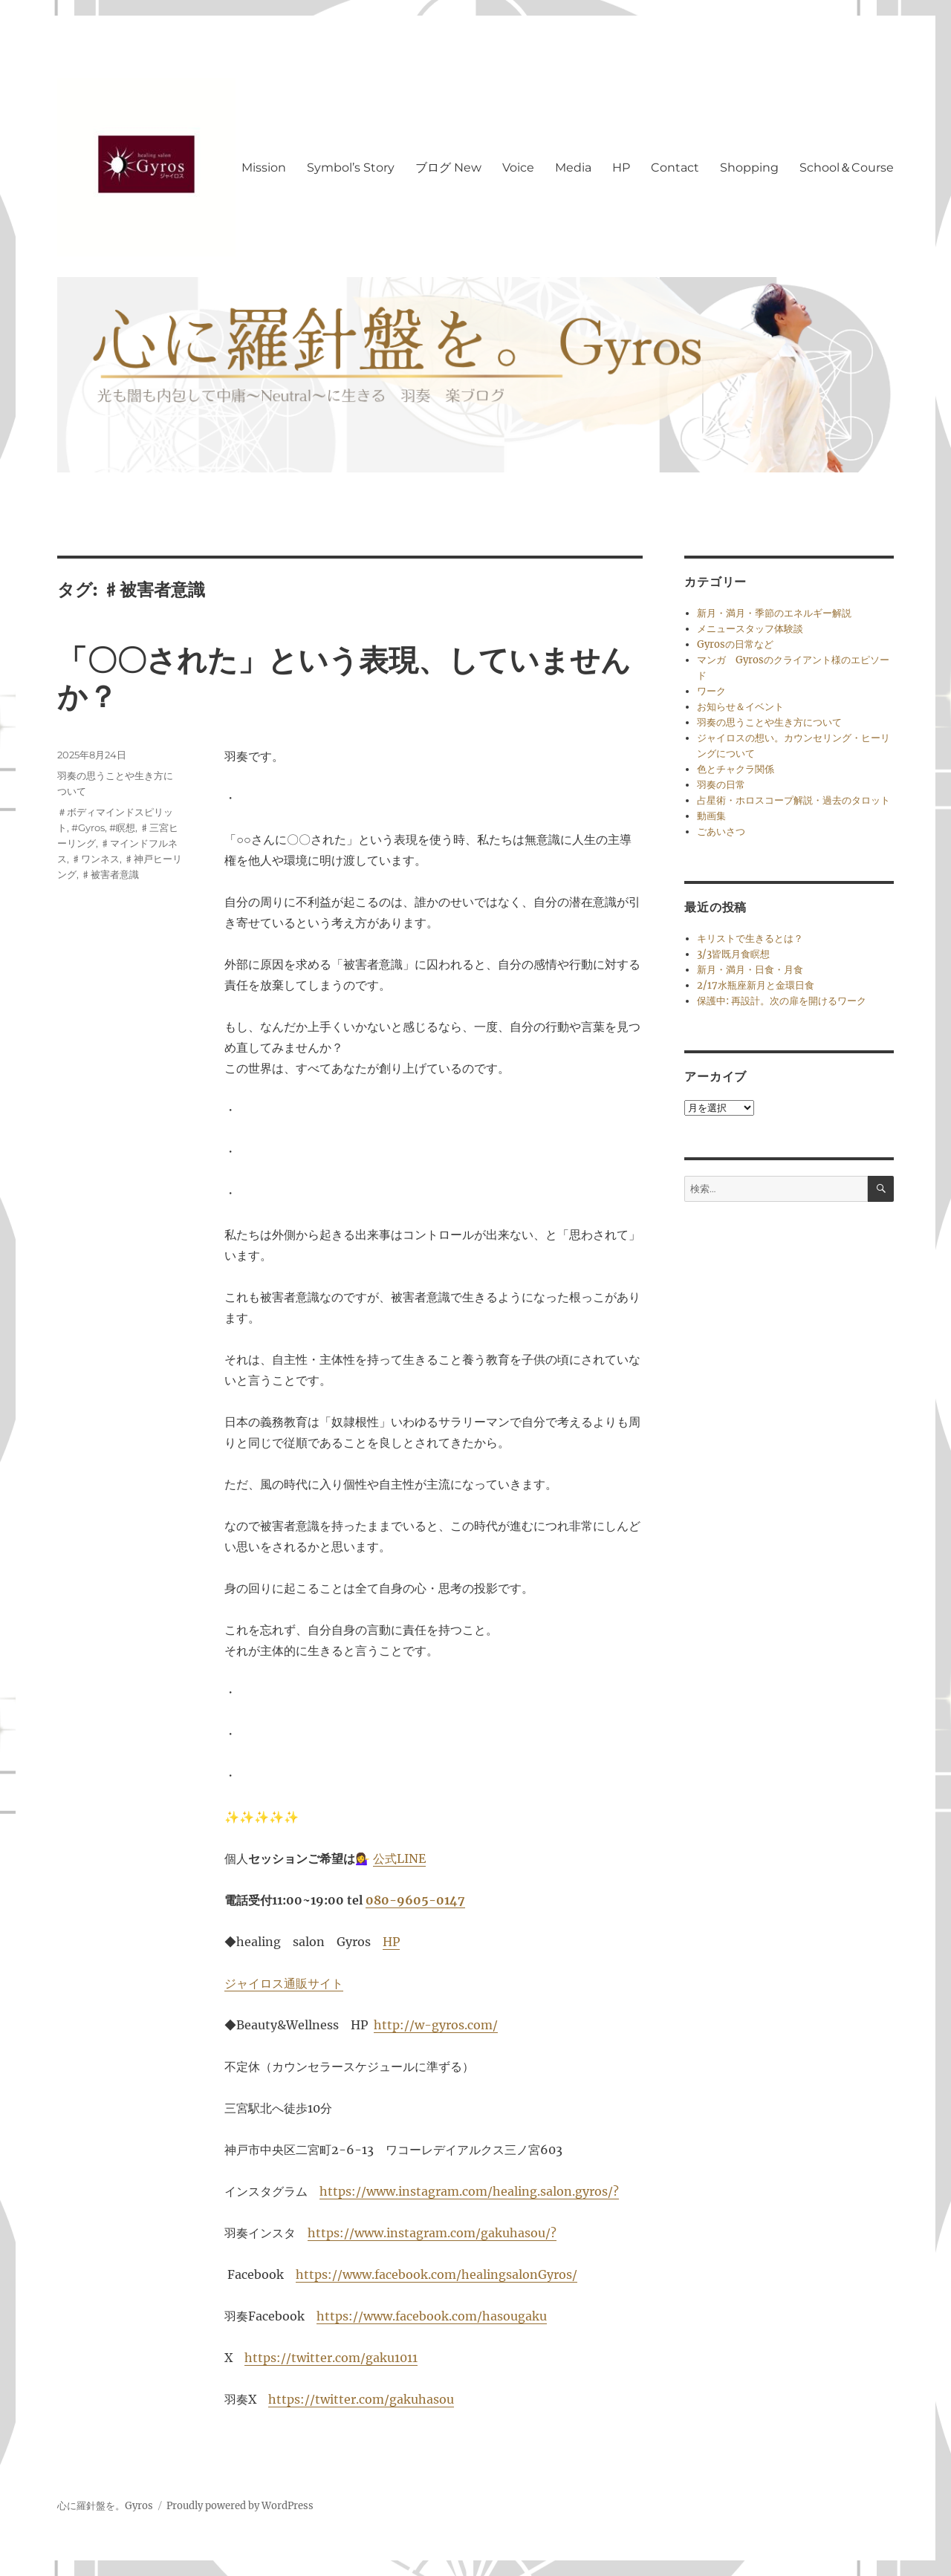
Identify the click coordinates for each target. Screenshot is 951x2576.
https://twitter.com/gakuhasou (361, 2399)
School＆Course (846, 167)
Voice (518, 167)
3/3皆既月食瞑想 (733, 954)
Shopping (749, 167)
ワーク (711, 691)
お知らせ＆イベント (740, 706)
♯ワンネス (95, 859)
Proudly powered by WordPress (240, 2505)
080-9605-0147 (415, 1900)
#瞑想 (122, 827)
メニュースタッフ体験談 (750, 628)
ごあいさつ (721, 831)
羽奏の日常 (721, 784)
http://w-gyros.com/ (436, 2024)
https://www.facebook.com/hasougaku (432, 2316)
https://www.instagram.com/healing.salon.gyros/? (469, 2191)
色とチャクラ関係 (735, 769)
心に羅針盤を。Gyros (105, 2505)
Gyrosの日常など (735, 644)
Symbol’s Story (351, 167)
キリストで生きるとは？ (750, 938)
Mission (263, 167)
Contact (675, 167)
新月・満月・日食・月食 (750, 969)
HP (621, 167)
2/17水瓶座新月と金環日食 (755, 985)
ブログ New (448, 167)
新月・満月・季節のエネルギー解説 (774, 613)
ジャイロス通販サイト (283, 1983)
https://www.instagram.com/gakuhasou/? (432, 2232)
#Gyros (88, 827)
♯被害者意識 (110, 874)
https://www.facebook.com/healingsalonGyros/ (436, 2274)
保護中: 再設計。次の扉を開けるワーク (781, 1001)
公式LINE (399, 1858)
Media (573, 167)
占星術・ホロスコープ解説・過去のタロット (793, 800)
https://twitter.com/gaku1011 (331, 2357)
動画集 (711, 816)
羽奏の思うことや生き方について (769, 722)
